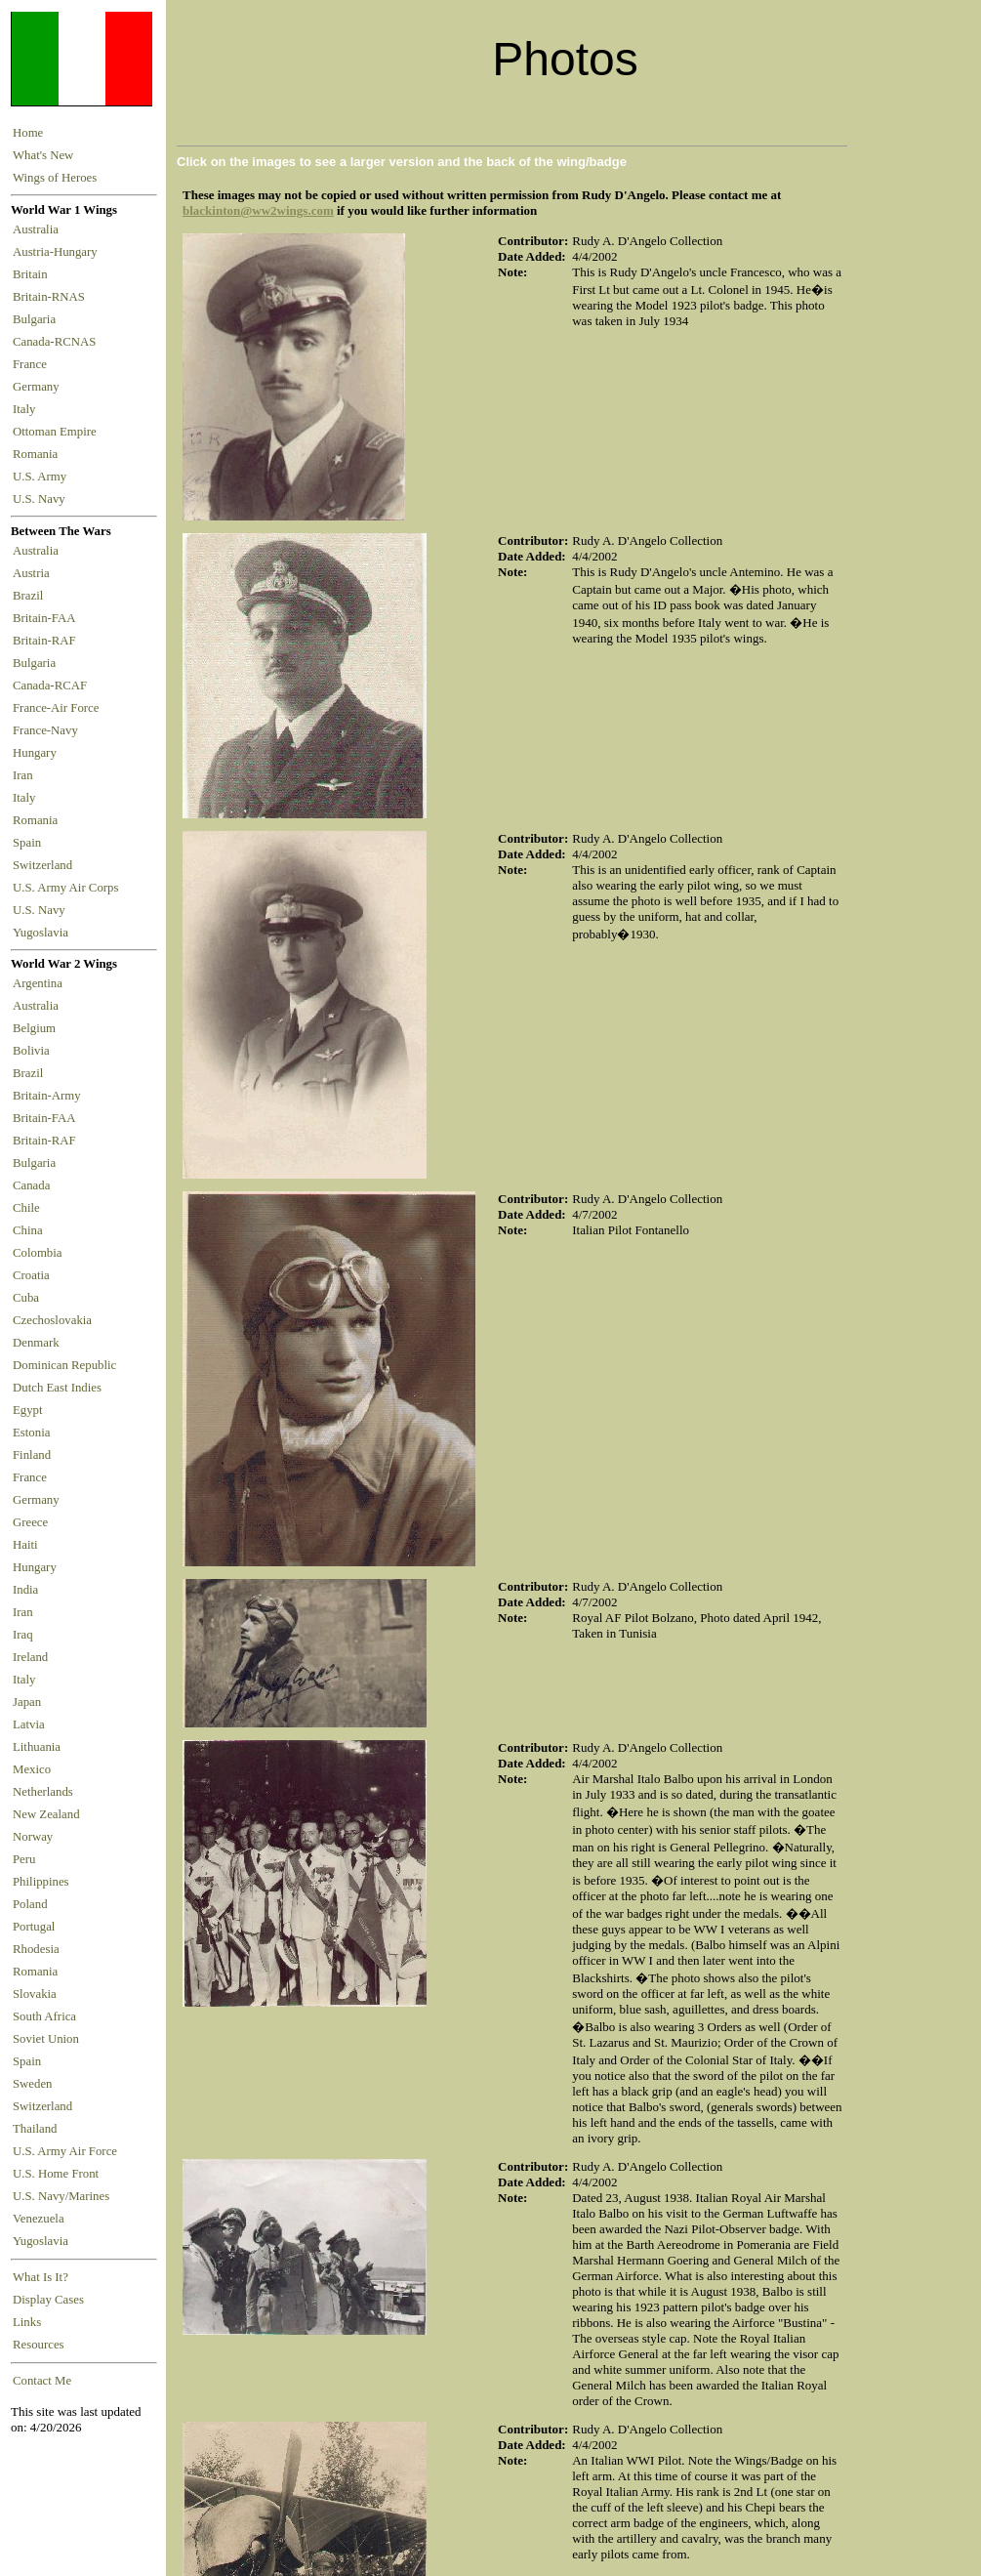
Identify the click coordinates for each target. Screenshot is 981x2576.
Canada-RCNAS (57, 342)
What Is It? (40, 2277)
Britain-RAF (47, 640)
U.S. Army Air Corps (67, 887)
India (25, 1590)
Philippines (41, 1882)
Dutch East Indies (57, 1387)
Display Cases (48, 2299)
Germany (39, 387)
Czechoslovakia (52, 1320)
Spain (27, 843)
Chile (26, 1208)
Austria (34, 573)
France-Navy (48, 730)
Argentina (37, 983)
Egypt (28, 1410)
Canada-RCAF (53, 685)
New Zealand (46, 1814)
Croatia (31, 1275)
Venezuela (38, 2218)
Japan (27, 1702)
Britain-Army (47, 1095)
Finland (32, 1455)
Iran (26, 775)
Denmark (36, 1343)
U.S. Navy (40, 499)
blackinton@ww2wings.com (258, 210)
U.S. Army (41, 476)
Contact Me (42, 2381)
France (33, 364)
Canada (31, 1185)
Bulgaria (37, 319)
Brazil (31, 595)
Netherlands (43, 1792)
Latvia (29, 1724)
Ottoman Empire (57, 431)
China (28, 1230)
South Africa (44, 2016)
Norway (33, 1837)
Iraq (23, 1634)
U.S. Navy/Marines (61, 2196)
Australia (38, 229)
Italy (27, 409)
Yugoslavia (42, 932)
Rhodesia (36, 1949)
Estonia (31, 1432)
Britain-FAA (47, 618)
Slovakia (35, 1994)
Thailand (35, 2129)
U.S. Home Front (56, 2174)
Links (27, 2322)
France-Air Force (59, 708)
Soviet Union (46, 2039)
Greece (30, 1522)
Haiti (25, 1545)
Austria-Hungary (58, 252)
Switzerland (44, 865)
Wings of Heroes (55, 178)
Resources (38, 2344)
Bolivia (31, 1051)
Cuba (26, 1298)
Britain (33, 274)
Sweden (33, 2084)
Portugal (34, 1926)
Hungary (37, 753)
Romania (38, 454)
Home (28, 133)
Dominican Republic (64, 1365)
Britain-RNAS (52, 297)
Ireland (30, 1657)
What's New (43, 155)
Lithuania (37, 1747)
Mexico (32, 1769)
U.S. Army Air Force (65, 2151)
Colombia (37, 1253)
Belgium (34, 1028)
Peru (24, 1859)
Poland (30, 1904)
